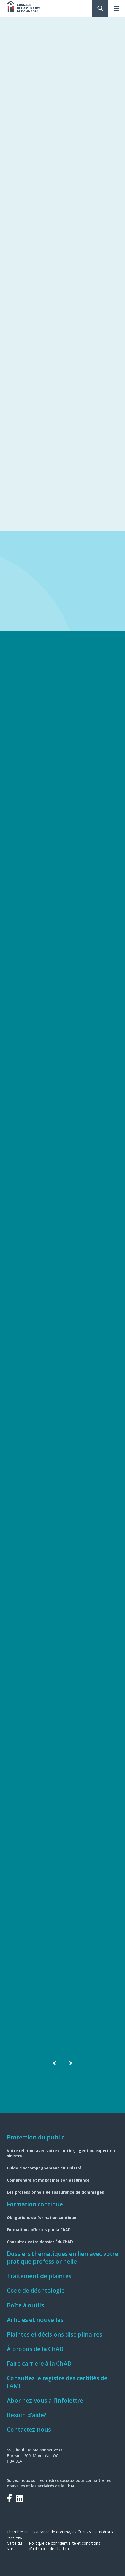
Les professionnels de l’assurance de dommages (55, 2192)
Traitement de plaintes (39, 2276)
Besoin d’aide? (26, 2415)
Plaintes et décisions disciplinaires (54, 2334)
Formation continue (35, 2204)
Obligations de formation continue (41, 2217)
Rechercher (100, 8)
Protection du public (35, 2137)
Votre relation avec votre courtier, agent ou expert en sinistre (61, 2153)
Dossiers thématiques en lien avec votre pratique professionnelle (62, 2257)
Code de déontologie (36, 2290)
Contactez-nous (29, 2429)
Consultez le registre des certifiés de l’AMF (57, 2382)
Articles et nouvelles (35, 2320)
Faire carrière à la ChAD (39, 2363)
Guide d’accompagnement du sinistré (44, 2168)
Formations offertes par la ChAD (39, 2229)
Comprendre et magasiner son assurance (48, 2180)
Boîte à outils (25, 2305)
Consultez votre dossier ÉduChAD (40, 2241)
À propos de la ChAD (35, 2349)
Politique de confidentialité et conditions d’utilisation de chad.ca (64, 2545)
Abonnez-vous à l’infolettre (45, 2400)
